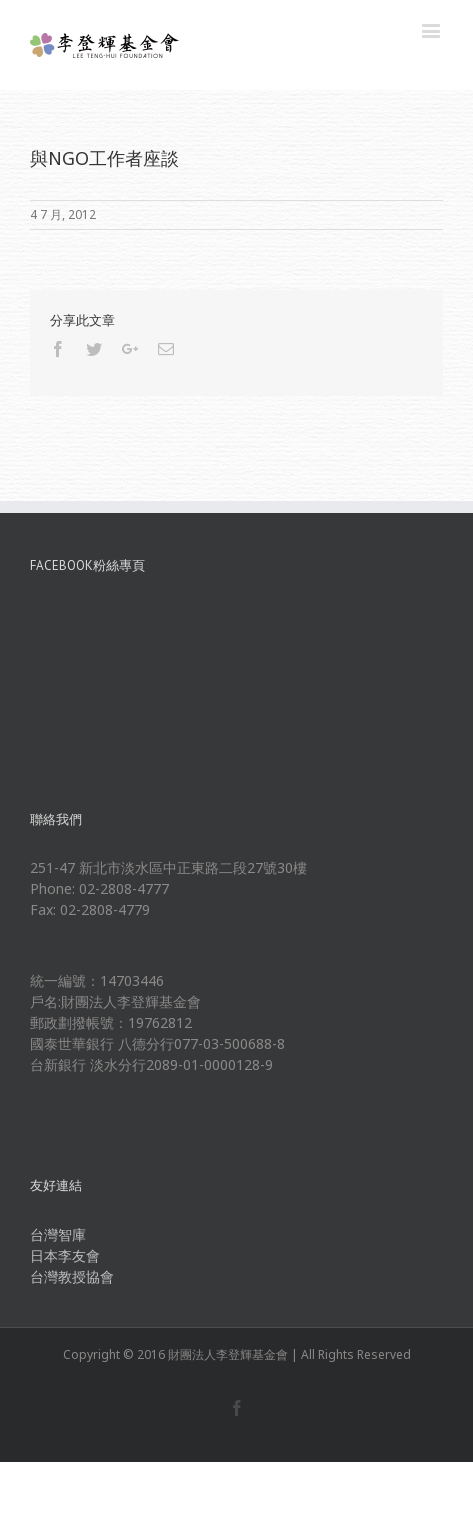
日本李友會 (65, 1255)
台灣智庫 (58, 1234)
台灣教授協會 (72, 1276)
